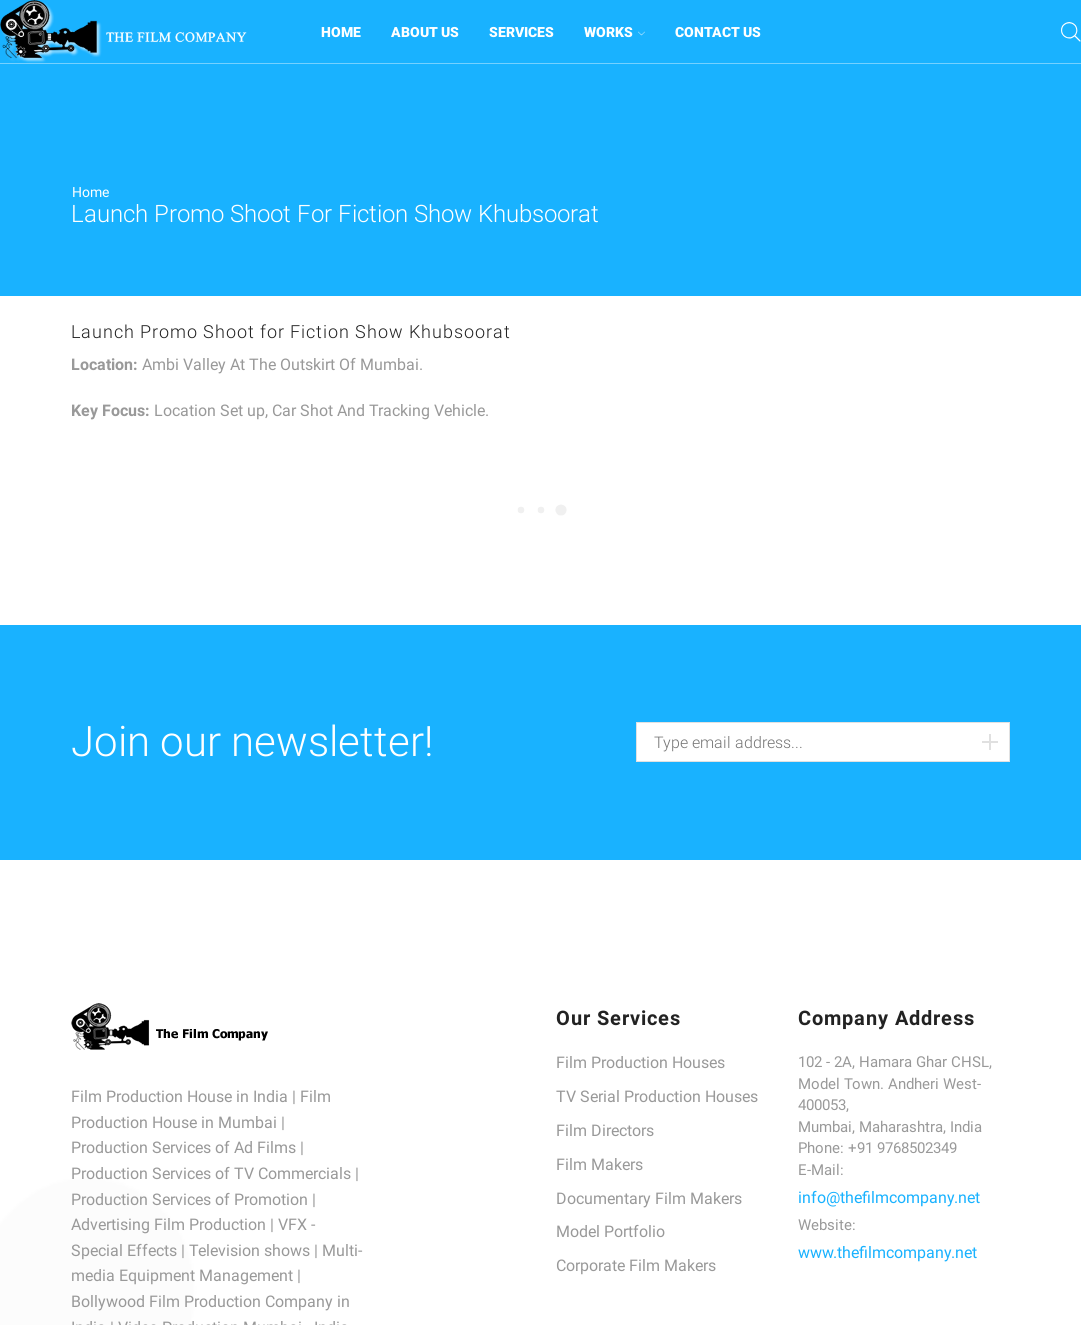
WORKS (614, 32)
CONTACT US (718, 32)
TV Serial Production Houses (657, 1096)
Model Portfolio (610, 1231)
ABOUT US (425, 32)
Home (90, 192)
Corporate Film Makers (636, 1265)
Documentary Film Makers (649, 1198)
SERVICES (521, 32)
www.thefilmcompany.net (887, 1252)
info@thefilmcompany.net (889, 1197)
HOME (341, 32)
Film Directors (605, 1130)
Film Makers (599, 1164)
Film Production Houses (640, 1062)
